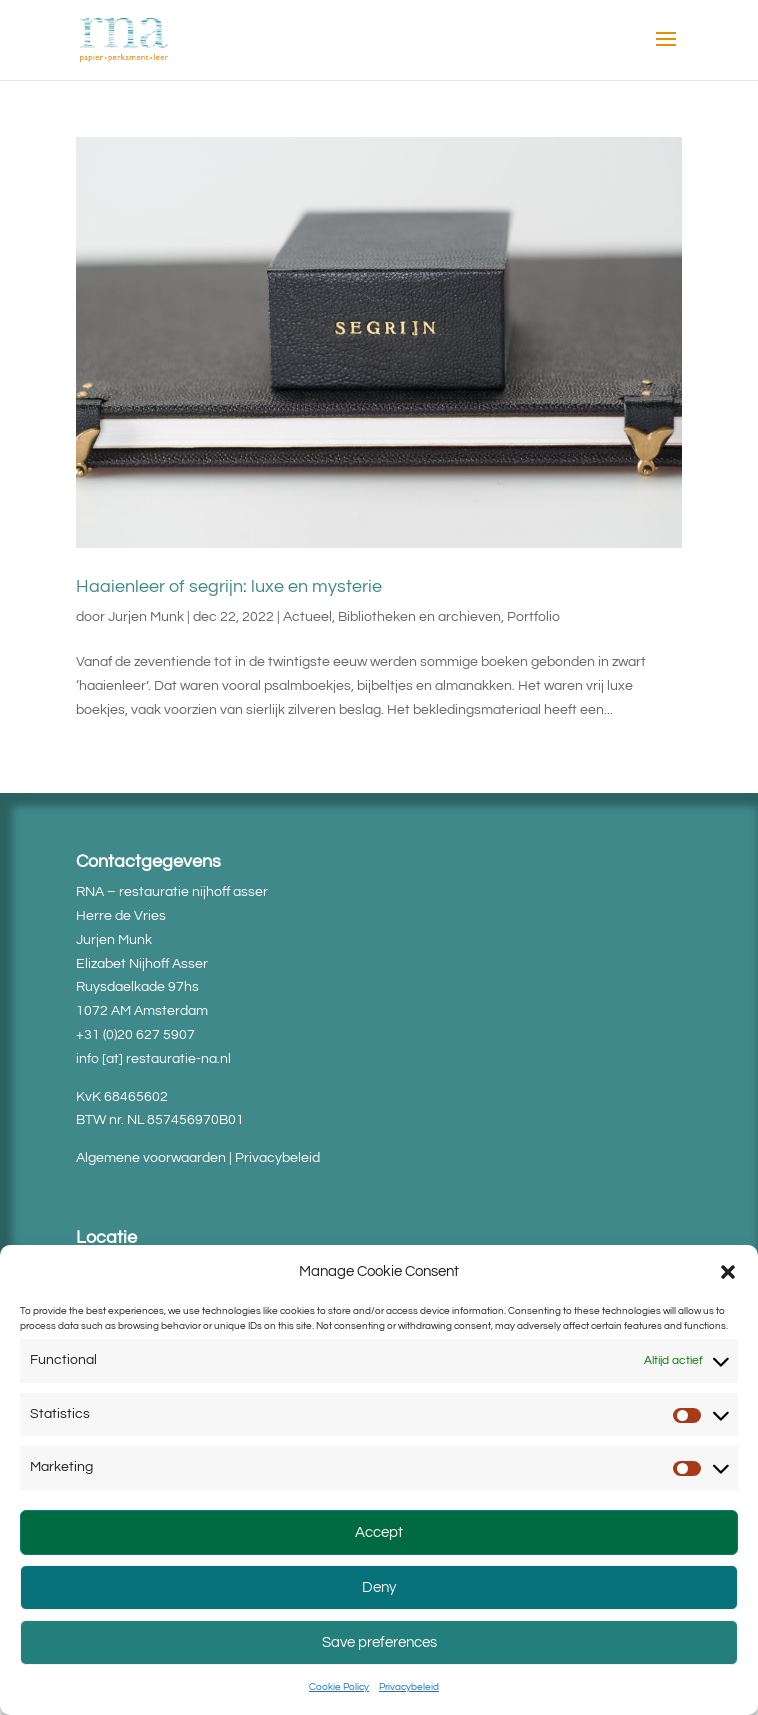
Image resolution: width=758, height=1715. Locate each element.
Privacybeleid (409, 1687)
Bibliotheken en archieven (419, 617)
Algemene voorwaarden (151, 1158)
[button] (728, 1272)
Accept (379, 1532)
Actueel (307, 617)
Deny (379, 1587)
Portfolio (533, 617)
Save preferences (379, 1642)
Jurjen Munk (146, 617)
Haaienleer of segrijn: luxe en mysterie (229, 586)
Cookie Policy (339, 1687)
